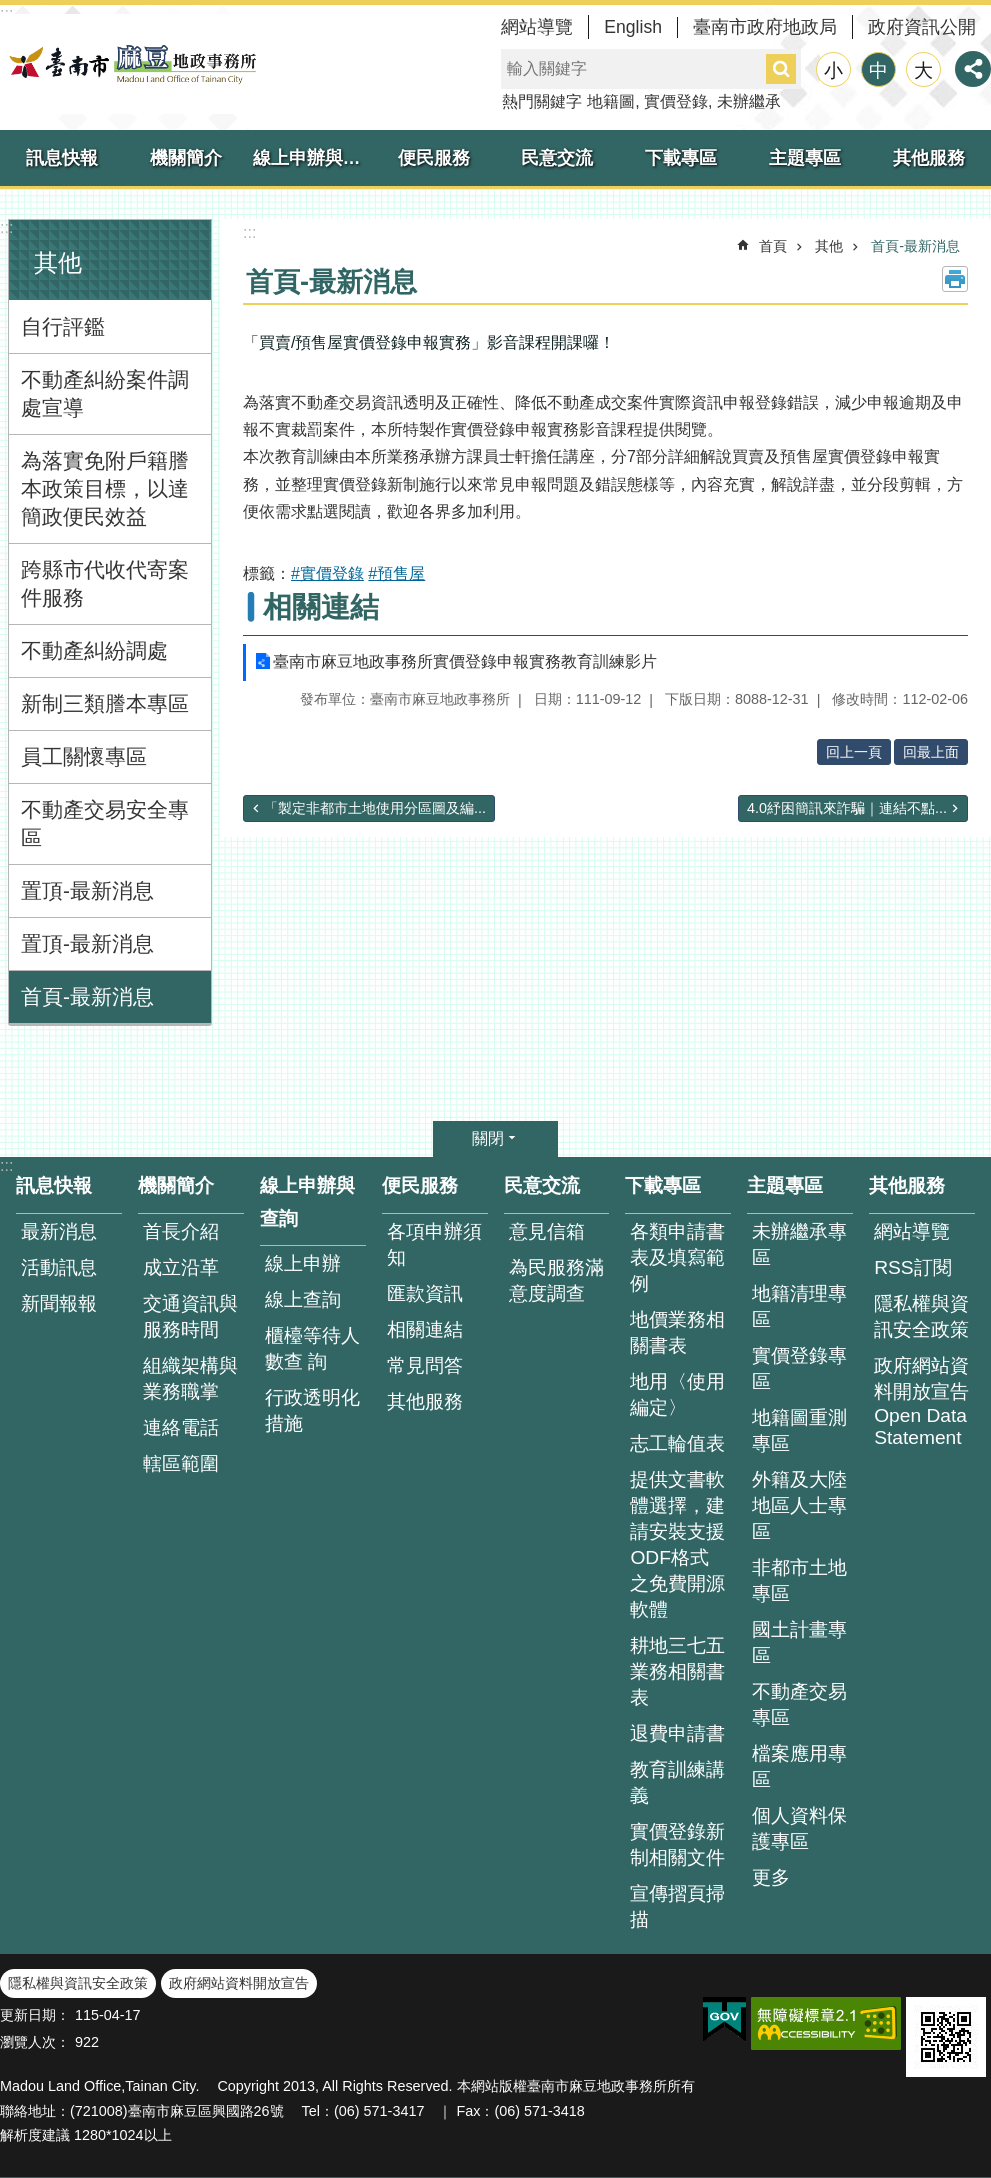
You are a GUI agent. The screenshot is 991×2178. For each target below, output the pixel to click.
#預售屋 (396, 573)
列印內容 (955, 279)
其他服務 (929, 158)
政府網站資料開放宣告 (239, 1983)
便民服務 (434, 158)
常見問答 (425, 1365)
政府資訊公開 (922, 27)
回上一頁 (854, 752)
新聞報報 (59, 1303)
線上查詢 (303, 1299)
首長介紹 (181, 1231)
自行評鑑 (63, 326)
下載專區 (681, 158)
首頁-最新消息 (87, 996)
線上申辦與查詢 (312, 158)
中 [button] (878, 70)
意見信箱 (547, 1231)
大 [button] (923, 70)
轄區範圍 (181, 1463)
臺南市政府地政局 (765, 27)
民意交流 (557, 158)
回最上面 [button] (931, 752)
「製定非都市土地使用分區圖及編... (375, 808)
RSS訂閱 (912, 1267)
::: (6, 227)
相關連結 (321, 607)
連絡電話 (181, 1427)
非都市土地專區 (799, 1580)
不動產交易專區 (799, 1704)
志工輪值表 (677, 1443)
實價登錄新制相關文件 (677, 1844)
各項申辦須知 (434, 1244)
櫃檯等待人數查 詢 (312, 1348)
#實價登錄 (327, 573)
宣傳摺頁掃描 (677, 1906)
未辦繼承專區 (799, 1244)
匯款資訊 (425, 1293)
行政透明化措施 (312, 1410)
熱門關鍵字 (542, 101)
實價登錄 (676, 101)
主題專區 (805, 158)
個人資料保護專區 (799, 1828)
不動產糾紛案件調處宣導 (105, 393)
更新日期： (35, 2015)
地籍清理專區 (799, 1306)
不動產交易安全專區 (105, 823)
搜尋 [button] (781, 69)
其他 (58, 262)
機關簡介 (186, 158)
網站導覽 (537, 27)
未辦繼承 (749, 101)
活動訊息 (59, 1267)
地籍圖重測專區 (799, 1430)
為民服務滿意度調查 (556, 1280)
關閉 (488, 1138)
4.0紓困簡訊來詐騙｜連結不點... (847, 808)
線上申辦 (303, 1263)
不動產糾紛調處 (94, 650)
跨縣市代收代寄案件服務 (105, 583)
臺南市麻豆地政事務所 (130, 64)
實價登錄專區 (799, 1368)
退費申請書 (677, 1733)
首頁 (773, 246)
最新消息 (59, 1231)
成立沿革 (181, 1267)
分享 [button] (973, 69)
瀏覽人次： (35, 2042)
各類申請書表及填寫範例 (677, 1257)
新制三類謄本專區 (105, 703)
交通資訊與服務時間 (190, 1316)
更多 (771, 1877)
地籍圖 (611, 101)
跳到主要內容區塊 (10, 10)
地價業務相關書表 (677, 1332)
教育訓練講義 (677, 1782)
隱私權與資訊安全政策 (921, 1316)
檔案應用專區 (799, 1766)
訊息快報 (62, 158)
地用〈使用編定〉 (677, 1394)
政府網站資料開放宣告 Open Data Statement (921, 1401)
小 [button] (833, 70)
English (633, 27)
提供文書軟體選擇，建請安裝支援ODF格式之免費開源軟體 (677, 1544)
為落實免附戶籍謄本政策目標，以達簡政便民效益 (105, 488)
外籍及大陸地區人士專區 (799, 1505)
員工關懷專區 (84, 756)
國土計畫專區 (799, 1642)
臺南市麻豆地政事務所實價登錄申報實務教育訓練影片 (465, 661)
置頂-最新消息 (87, 890)
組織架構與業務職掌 (190, 1378)
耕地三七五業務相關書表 (677, 1671)
